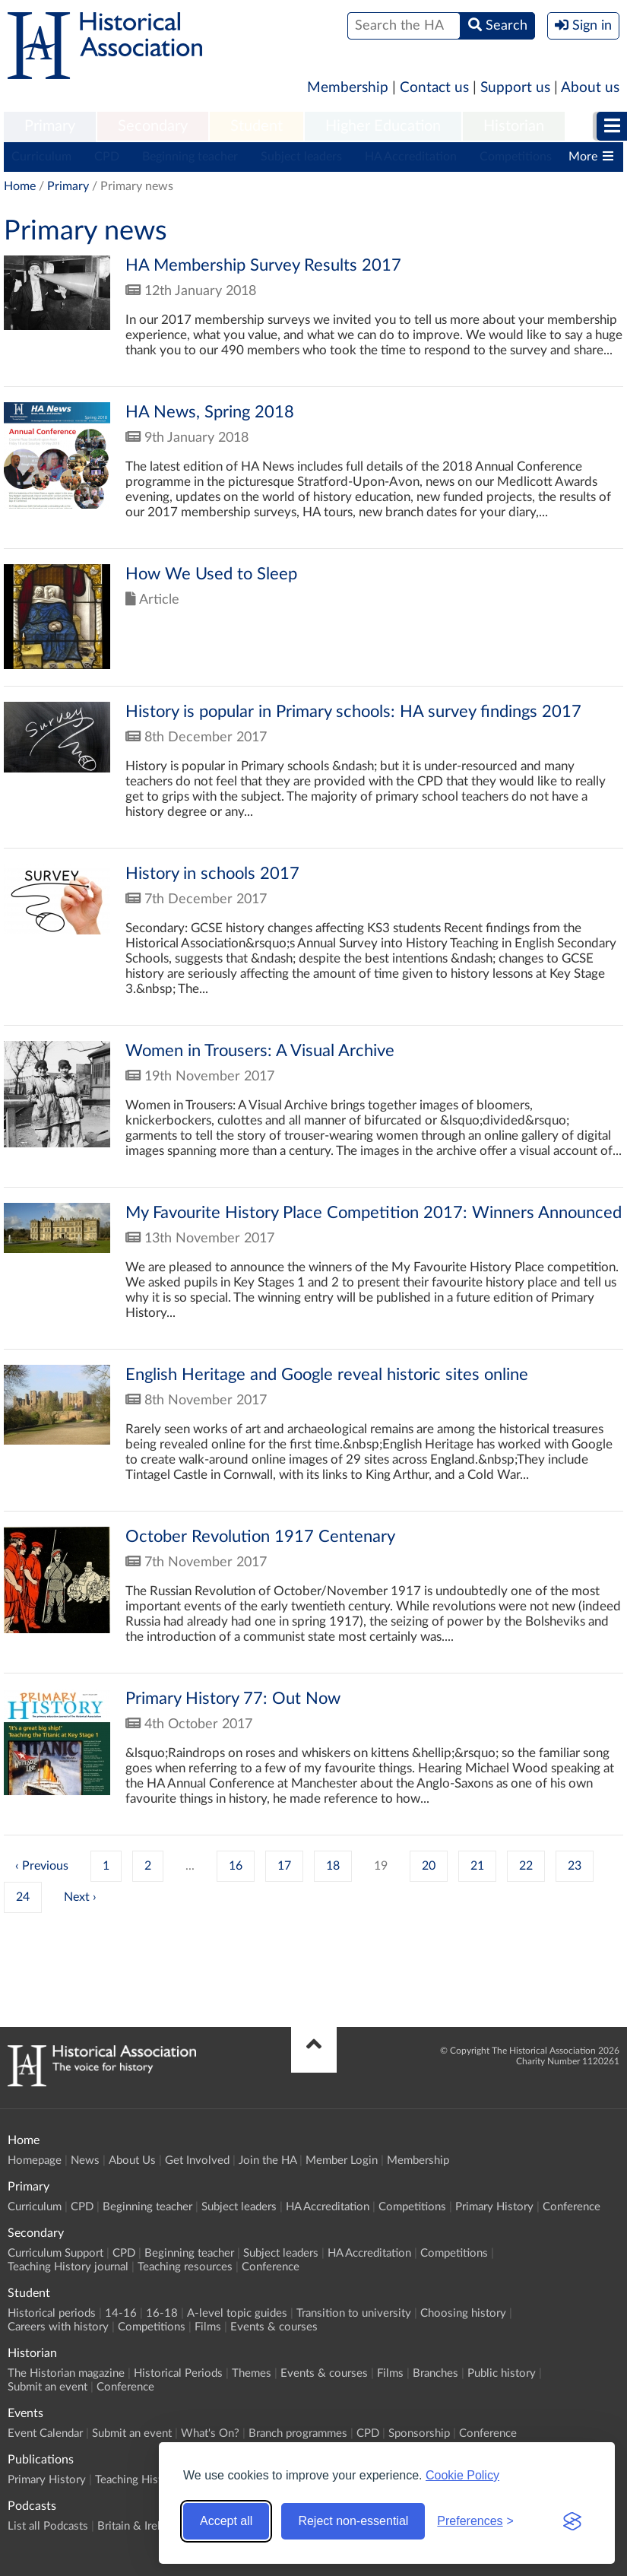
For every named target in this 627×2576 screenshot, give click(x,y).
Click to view (313, 320)
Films (208, 2327)
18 (333, 1866)
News (85, 2160)
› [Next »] (95, 1897)
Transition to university (353, 2313)
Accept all (226, 2520)
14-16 (121, 2313)
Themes (251, 2373)
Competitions (516, 157)
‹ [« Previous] (17, 1866)
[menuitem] (50, 127)
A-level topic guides (237, 2313)
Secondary (153, 126)
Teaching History (137, 2480)
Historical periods (52, 2313)
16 (235, 1866)
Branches (435, 2373)
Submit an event (47, 2387)
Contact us (434, 88)
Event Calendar (45, 2433)
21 (477, 1866)
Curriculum (41, 157)
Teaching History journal (68, 2267)
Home (20, 186)
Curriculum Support (55, 2253)
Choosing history (463, 2313)
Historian (513, 126)
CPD (106, 157)
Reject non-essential (353, 2520)
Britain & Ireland (137, 2526)
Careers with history (58, 2327)
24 (23, 1897)
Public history (501, 2373)
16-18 (162, 2313)
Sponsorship (419, 2433)
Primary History (494, 2207)
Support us (515, 88)
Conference (571, 2207)
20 (428, 1866)
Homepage (35, 2160)
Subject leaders (301, 157)
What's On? (210, 2433)
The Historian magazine (66, 2373)
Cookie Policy (462, 2475)
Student (256, 126)
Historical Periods (178, 2373)
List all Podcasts (48, 2526)
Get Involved (197, 2160)
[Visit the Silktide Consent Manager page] (572, 2521)
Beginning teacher (190, 157)
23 (574, 1866)
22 (526, 1866)
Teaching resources (185, 2267)
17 (284, 1866)
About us (590, 88)
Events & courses (274, 2327)
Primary (49, 126)
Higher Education (383, 126)
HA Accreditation (411, 157)
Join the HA (267, 2160)
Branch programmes (298, 2433)
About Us (132, 2160)
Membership (347, 88)
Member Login (342, 2160)
